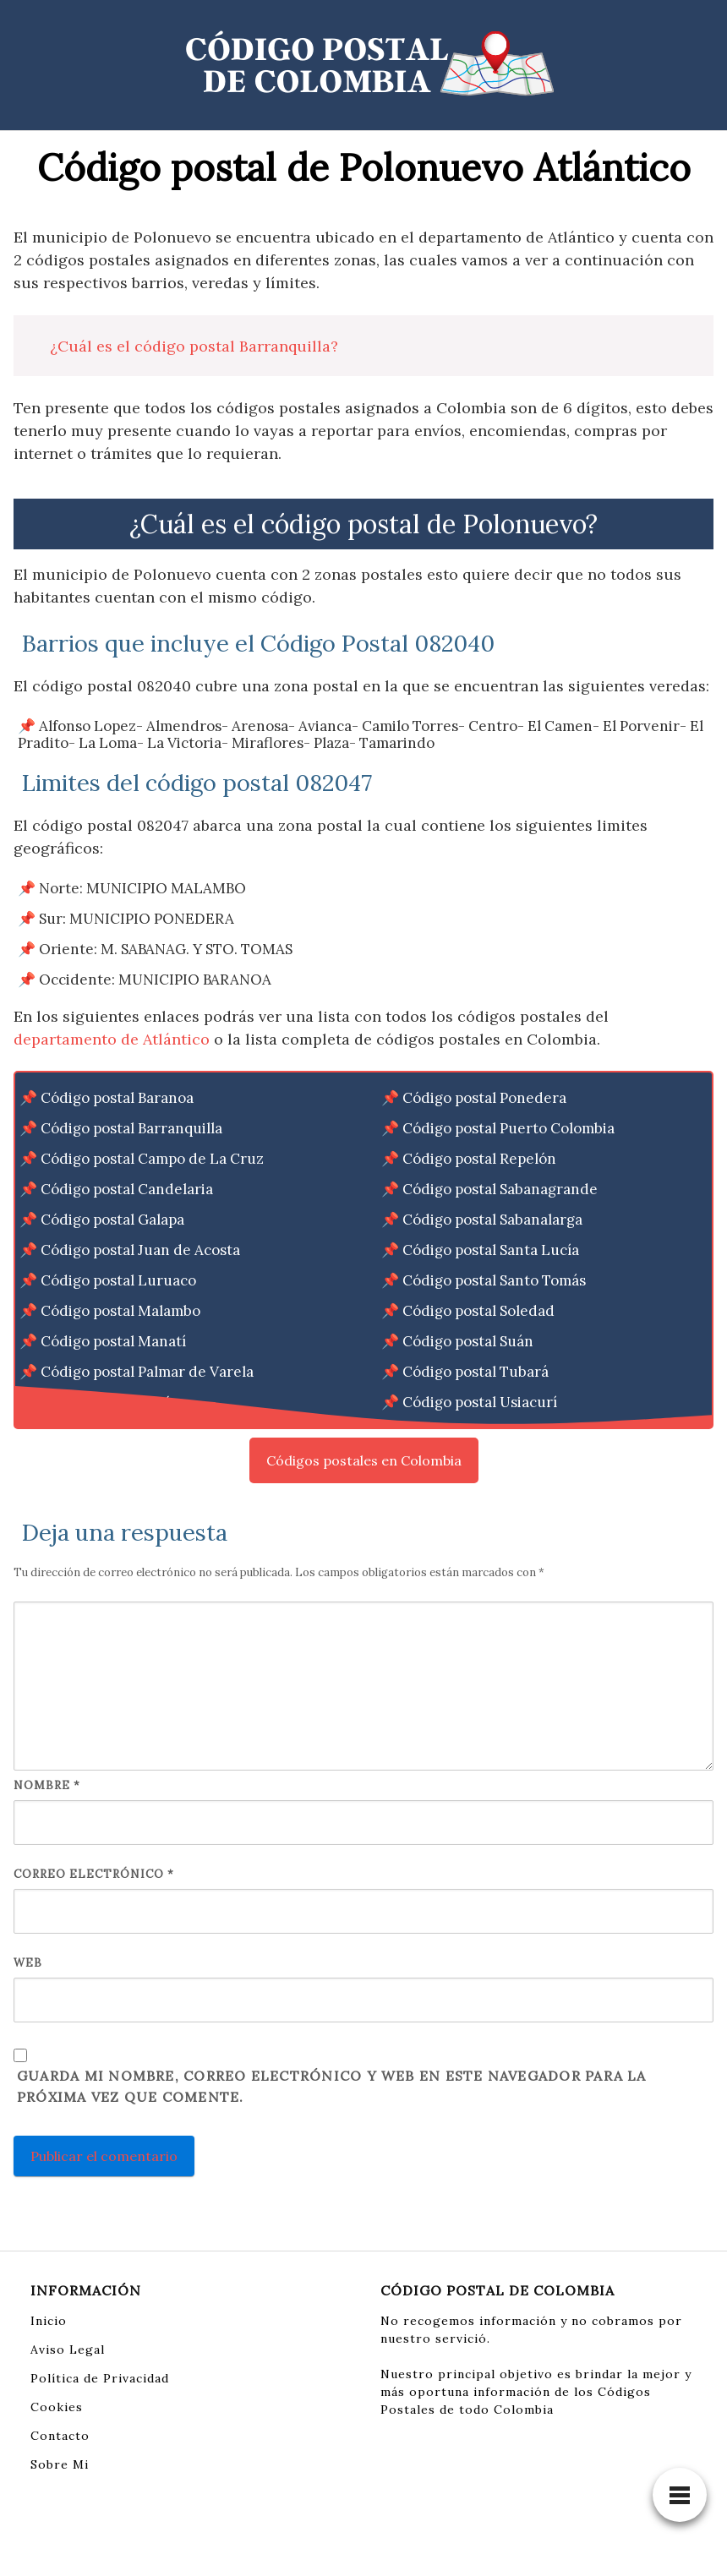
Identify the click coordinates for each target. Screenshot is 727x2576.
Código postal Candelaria (127, 1189)
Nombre (47, 1785)
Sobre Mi (59, 2464)
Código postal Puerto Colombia (508, 1128)
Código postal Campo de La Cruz (152, 1158)
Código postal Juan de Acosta (140, 1250)
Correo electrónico (94, 1874)
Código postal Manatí (113, 1341)
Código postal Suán (467, 1341)
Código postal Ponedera (484, 1098)
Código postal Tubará (475, 1371)
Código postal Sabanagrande (500, 1189)
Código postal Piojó (106, 1402)
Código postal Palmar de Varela (147, 1371)
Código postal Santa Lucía (490, 1250)
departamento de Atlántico (112, 1039)
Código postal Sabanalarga (492, 1219)
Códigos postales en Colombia (364, 1460)
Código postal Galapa (112, 1219)
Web (28, 1963)
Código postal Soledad (478, 1311)
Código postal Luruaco (118, 1280)
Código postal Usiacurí (479, 1402)
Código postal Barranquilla (131, 1128)
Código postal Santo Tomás (494, 1280)
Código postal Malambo (120, 1311)
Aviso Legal (67, 2349)
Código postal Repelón (479, 1158)
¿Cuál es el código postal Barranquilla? (194, 346)
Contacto (60, 2435)
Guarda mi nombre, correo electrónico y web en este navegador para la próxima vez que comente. (332, 2086)
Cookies (56, 2407)
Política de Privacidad (99, 2378)
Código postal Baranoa (117, 1098)
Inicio (48, 2320)
